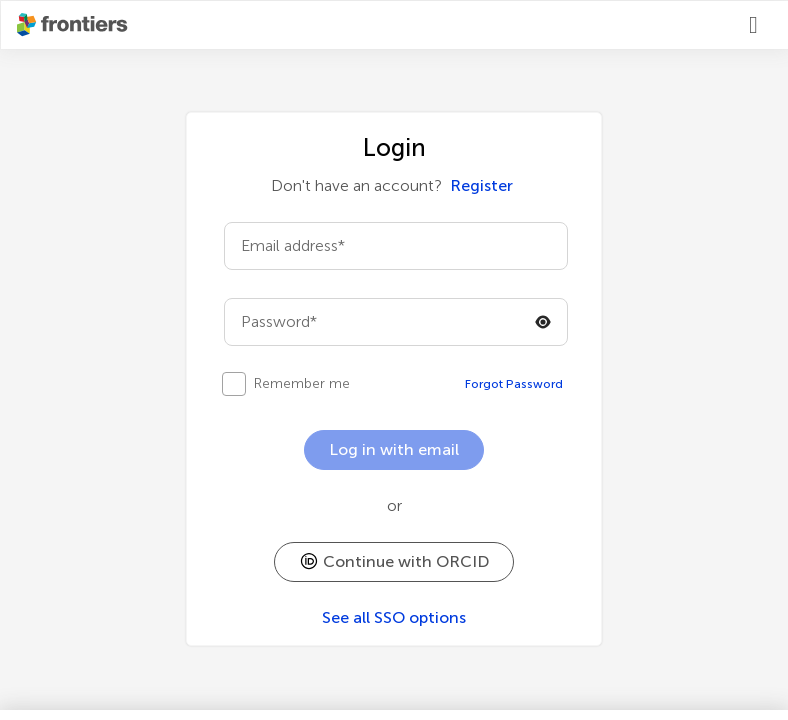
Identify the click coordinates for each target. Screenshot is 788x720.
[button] (394, 562)
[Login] (761, 25)
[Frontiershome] (74, 25)
